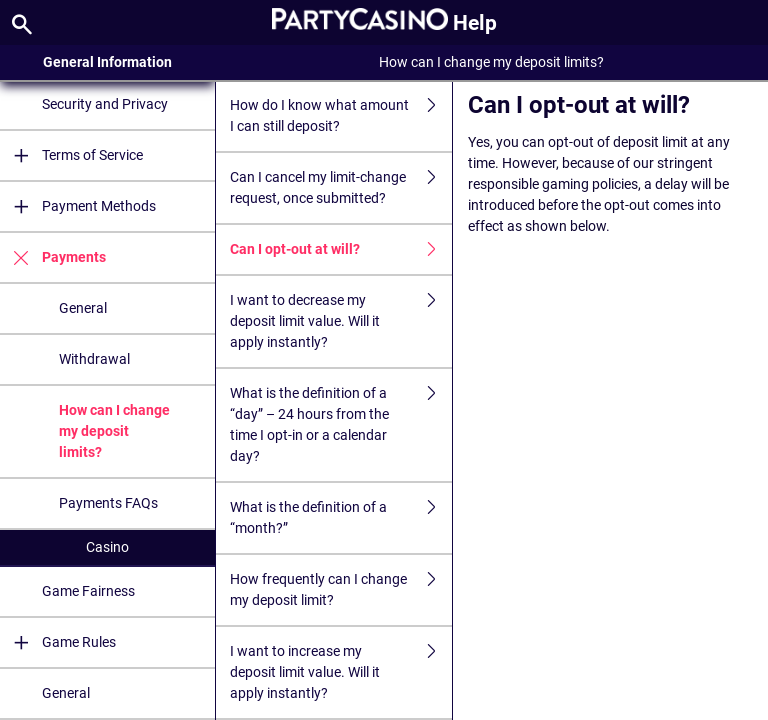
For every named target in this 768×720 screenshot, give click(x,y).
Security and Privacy (105, 104)
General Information (107, 62)
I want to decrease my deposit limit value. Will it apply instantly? (341, 321)
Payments (53, 257)
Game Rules (58, 642)
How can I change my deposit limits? (114, 431)
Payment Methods (78, 206)
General (83, 308)
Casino (107, 547)
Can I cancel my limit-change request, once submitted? (341, 188)
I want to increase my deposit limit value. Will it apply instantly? (341, 672)
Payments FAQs (108, 503)
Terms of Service (71, 155)
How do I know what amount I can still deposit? (341, 116)
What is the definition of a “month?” (341, 518)
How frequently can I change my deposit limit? (341, 590)
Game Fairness (88, 591)
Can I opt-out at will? (341, 249)
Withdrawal (94, 359)
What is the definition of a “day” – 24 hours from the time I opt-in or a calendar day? (341, 425)
